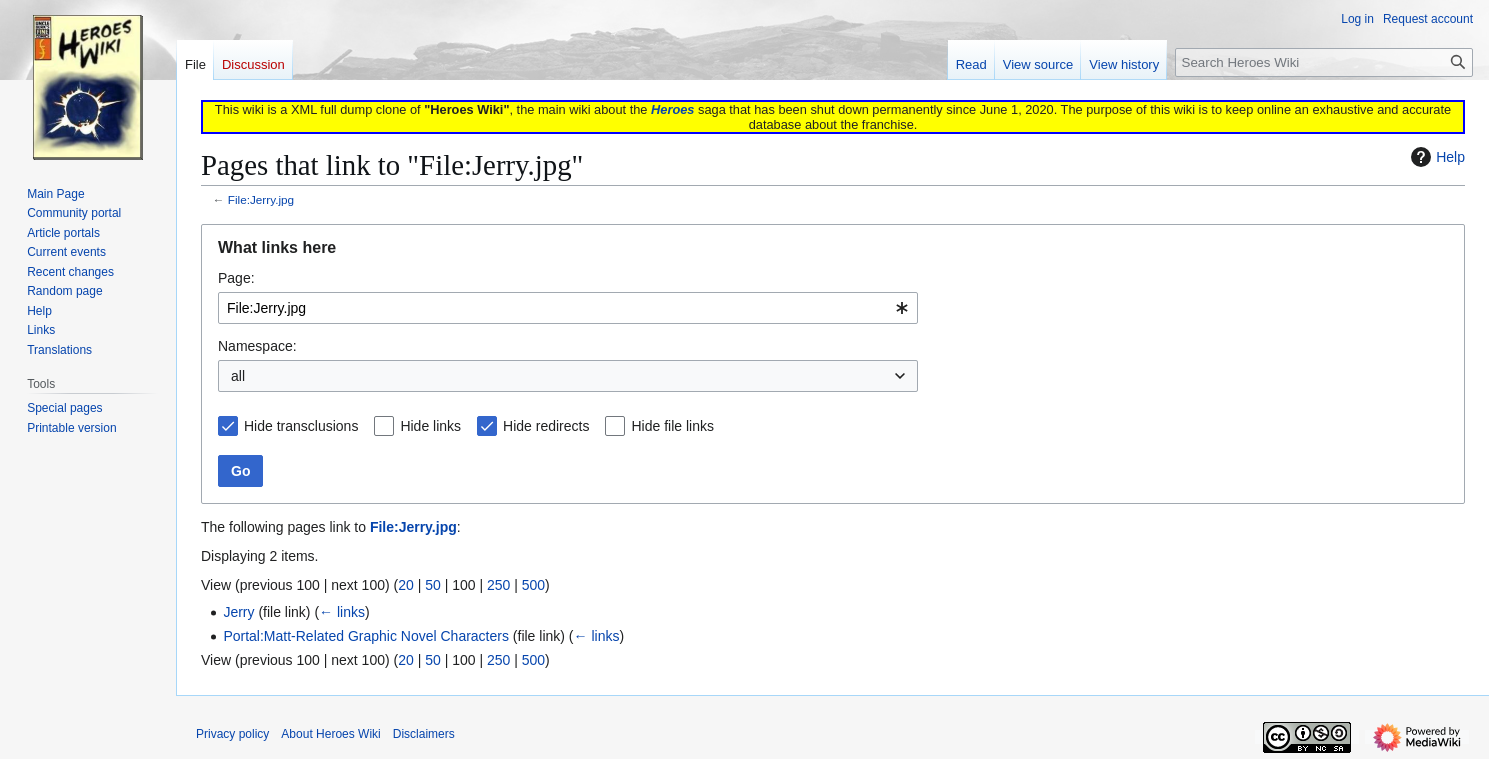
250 (498, 585)
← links (342, 612)
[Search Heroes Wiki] (1324, 62)
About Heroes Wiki (330, 734)
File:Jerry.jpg (261, 199)
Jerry (238, 612)
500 (533, 585)
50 (433, 585)
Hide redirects (546, 426)
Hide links (430, 426)
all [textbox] (238, 376)
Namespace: (257, 346)
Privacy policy (232, 734)
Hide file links (672, 426)
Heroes (672, 109)
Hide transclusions (301, 426)
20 (406, 585)
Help (1435, 157)
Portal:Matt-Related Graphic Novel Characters (366, 636)
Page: (236, 278)
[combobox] (568, 308)
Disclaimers (424, 734)
